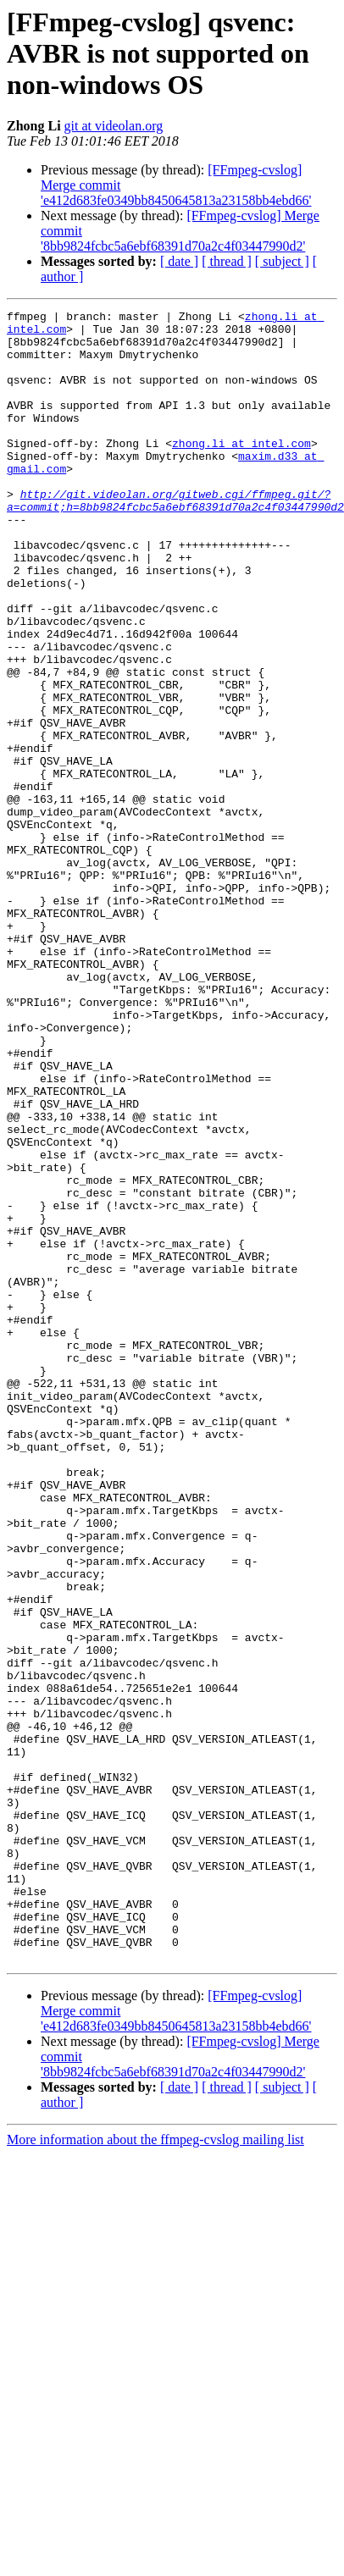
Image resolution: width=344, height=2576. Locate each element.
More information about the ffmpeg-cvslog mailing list (155, 2409)
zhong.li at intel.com (241, 470)
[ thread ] (227, 261)
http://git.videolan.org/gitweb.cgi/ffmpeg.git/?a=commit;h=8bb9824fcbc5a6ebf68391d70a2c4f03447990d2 (175, 539)
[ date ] (179, 261)
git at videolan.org (114, 126)
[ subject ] (282, 261)
